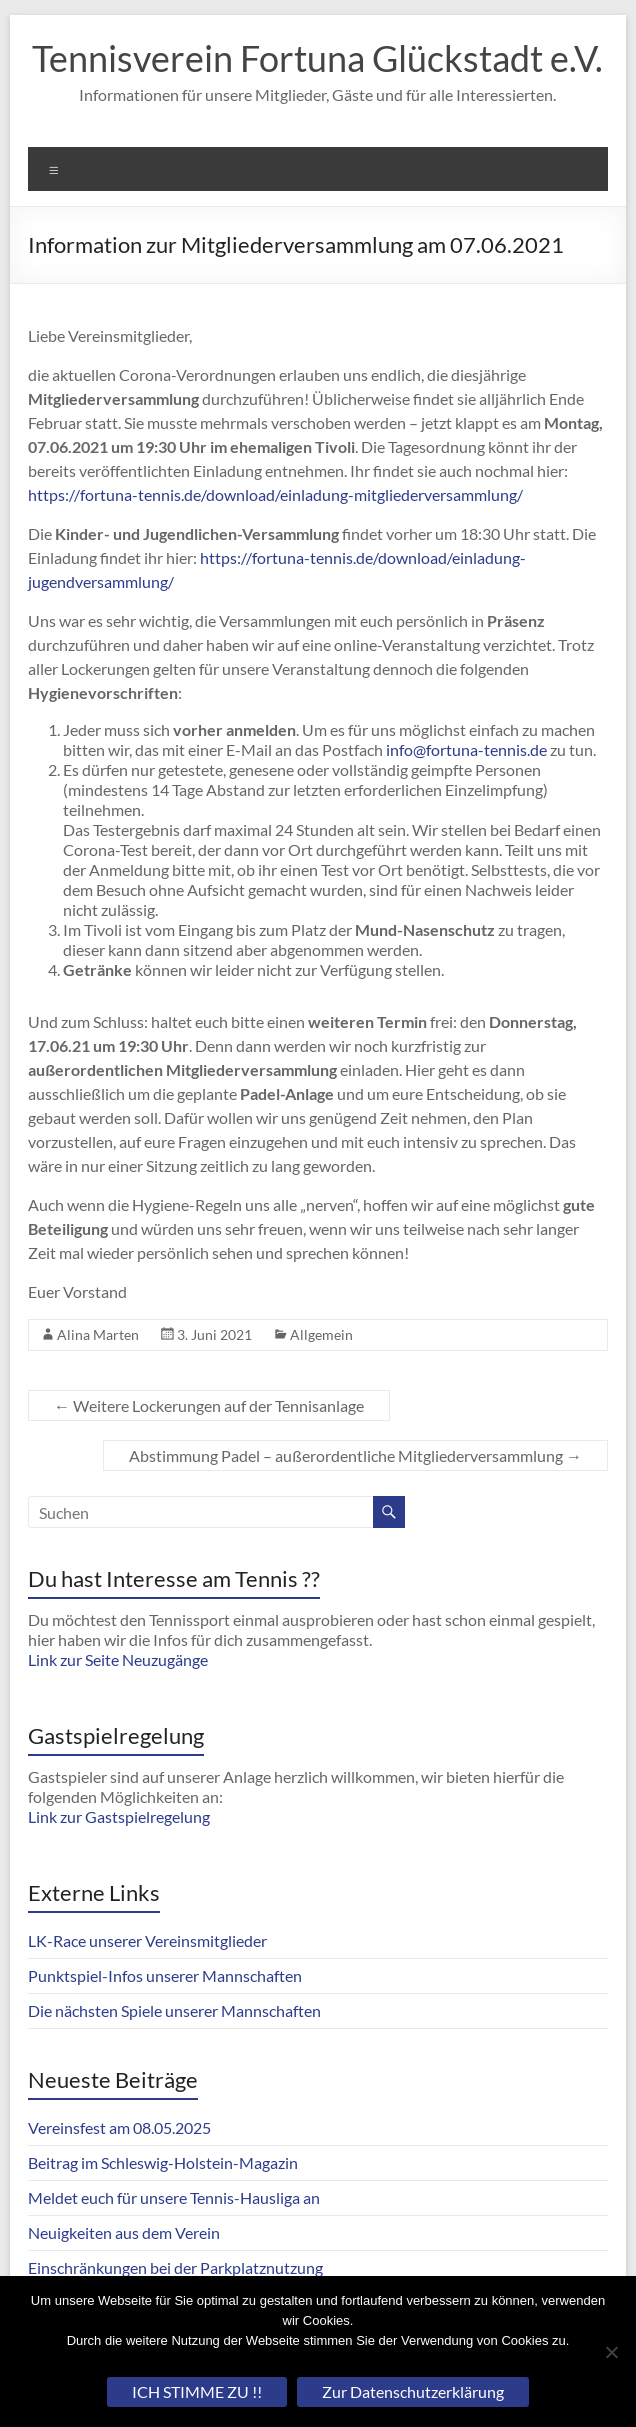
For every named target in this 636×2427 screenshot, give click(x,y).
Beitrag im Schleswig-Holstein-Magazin (163, 2162)
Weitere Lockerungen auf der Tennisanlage (209, 1405)
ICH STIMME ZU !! (197, 2391)
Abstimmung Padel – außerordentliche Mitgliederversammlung (355, 1455)
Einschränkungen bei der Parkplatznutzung (175, 2267)
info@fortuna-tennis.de (466, 749)
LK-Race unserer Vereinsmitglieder (147, 1940)
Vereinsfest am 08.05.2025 (119, 2127)
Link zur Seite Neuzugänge (118, 1659)
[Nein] (611, 2352)
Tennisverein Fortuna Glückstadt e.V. (317, 58)
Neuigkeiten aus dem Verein (124, 2232)
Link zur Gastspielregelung (119, 1816)
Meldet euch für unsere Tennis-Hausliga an (174, 2197)
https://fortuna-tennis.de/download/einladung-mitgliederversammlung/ (275, 494)
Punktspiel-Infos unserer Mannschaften (165, 1975)
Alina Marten (98, 1334)
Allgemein (321, 1334)
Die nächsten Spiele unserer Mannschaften (174, 2010)
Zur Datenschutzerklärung (413, 2391)
